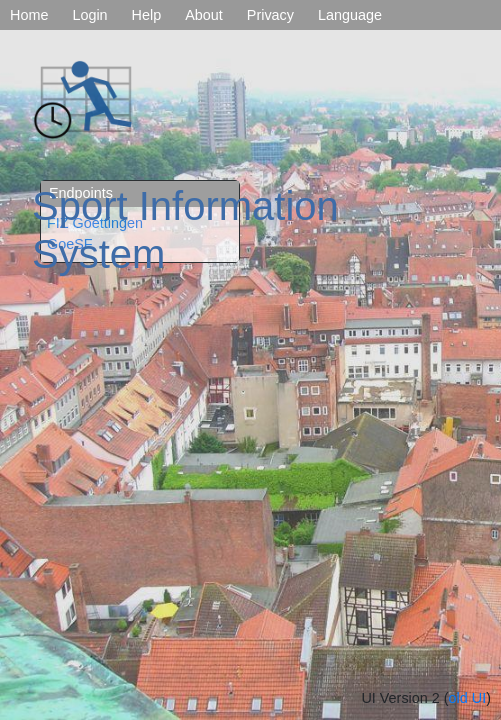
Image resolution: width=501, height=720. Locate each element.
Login (89, 15)
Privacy (270, 15)
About (204, 15)
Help (147, 15)
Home (29, 15)
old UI (468, 698)
